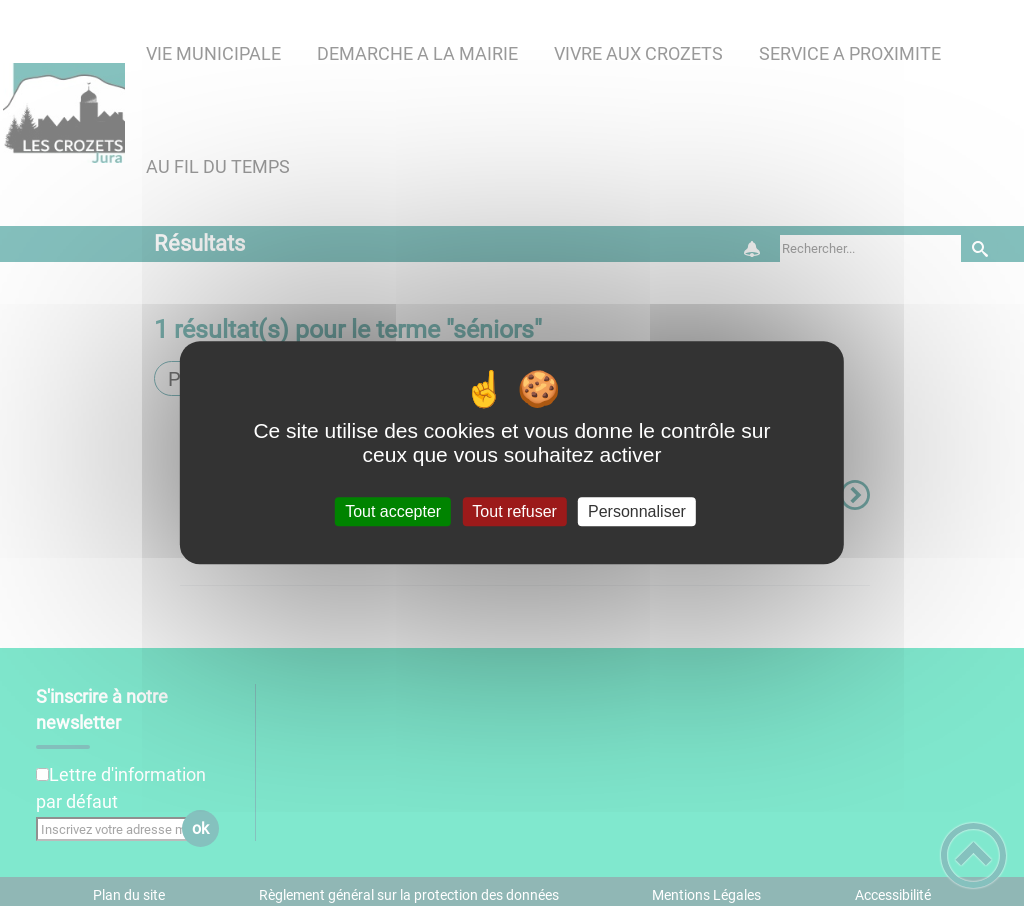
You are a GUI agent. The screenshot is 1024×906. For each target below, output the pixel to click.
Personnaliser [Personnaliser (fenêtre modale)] (637, 511)
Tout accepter (393, 511)
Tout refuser (514, 511)
